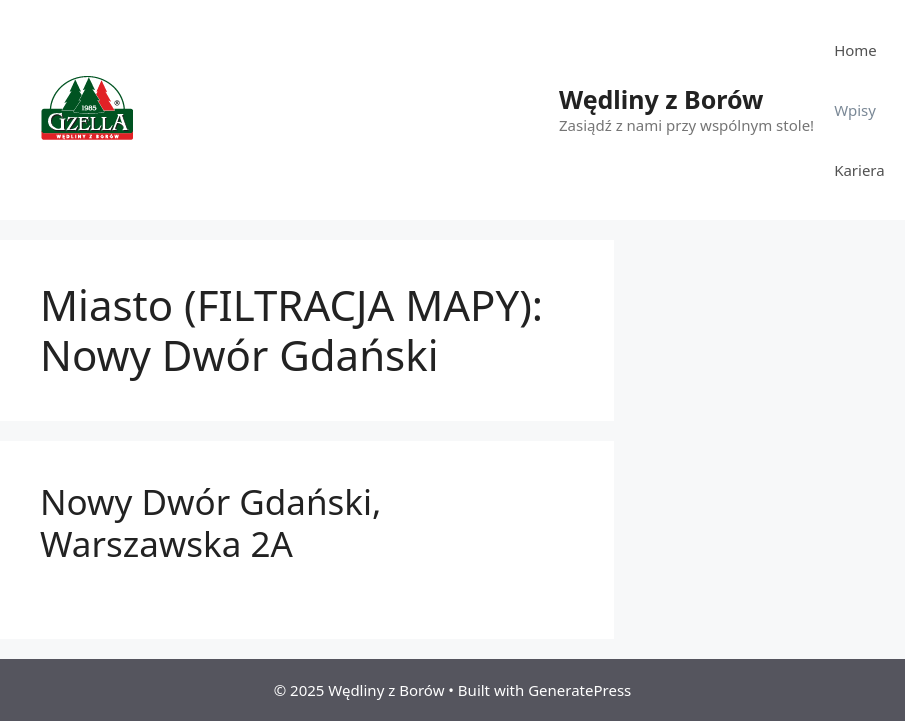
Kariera (859, 170)
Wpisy (855, 110)
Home (855, 50)
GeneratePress (579, 690)
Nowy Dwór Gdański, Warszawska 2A (210, 522)
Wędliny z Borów (661, 99)
